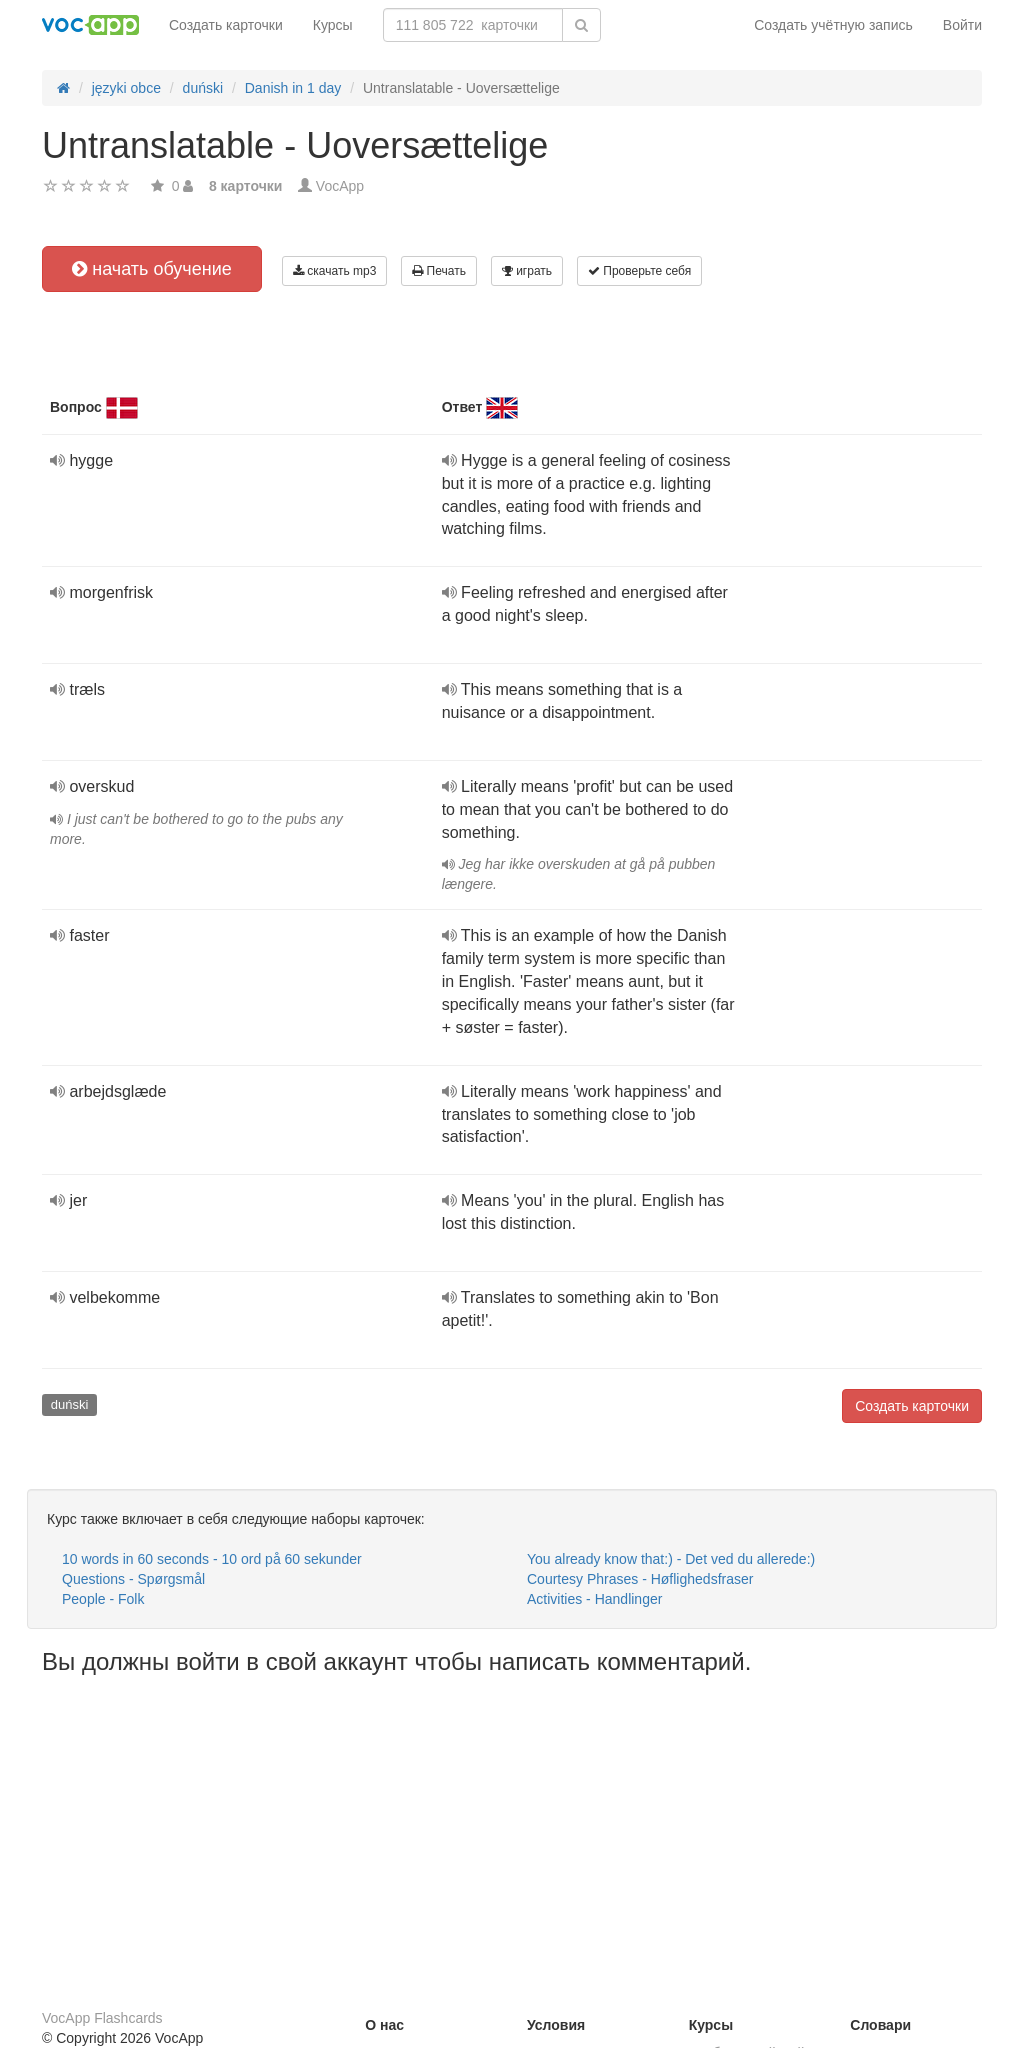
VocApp (340, 186)
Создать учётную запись (833, 25)
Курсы (333, 25)
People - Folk (103, 1599)
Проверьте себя (639, 271)
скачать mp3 (334, 271)
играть (527, 271)
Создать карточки (226, 25)
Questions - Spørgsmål (133, 1579)
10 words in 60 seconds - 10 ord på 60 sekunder (212, 1559)
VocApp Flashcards (102, 2018)
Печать (439, 271)
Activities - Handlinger (594, 1599)
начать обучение (152, 269)
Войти (962, 25)
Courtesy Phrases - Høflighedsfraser (640, 1579)
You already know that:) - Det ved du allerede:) (671, 1559)
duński (70, 1404)
